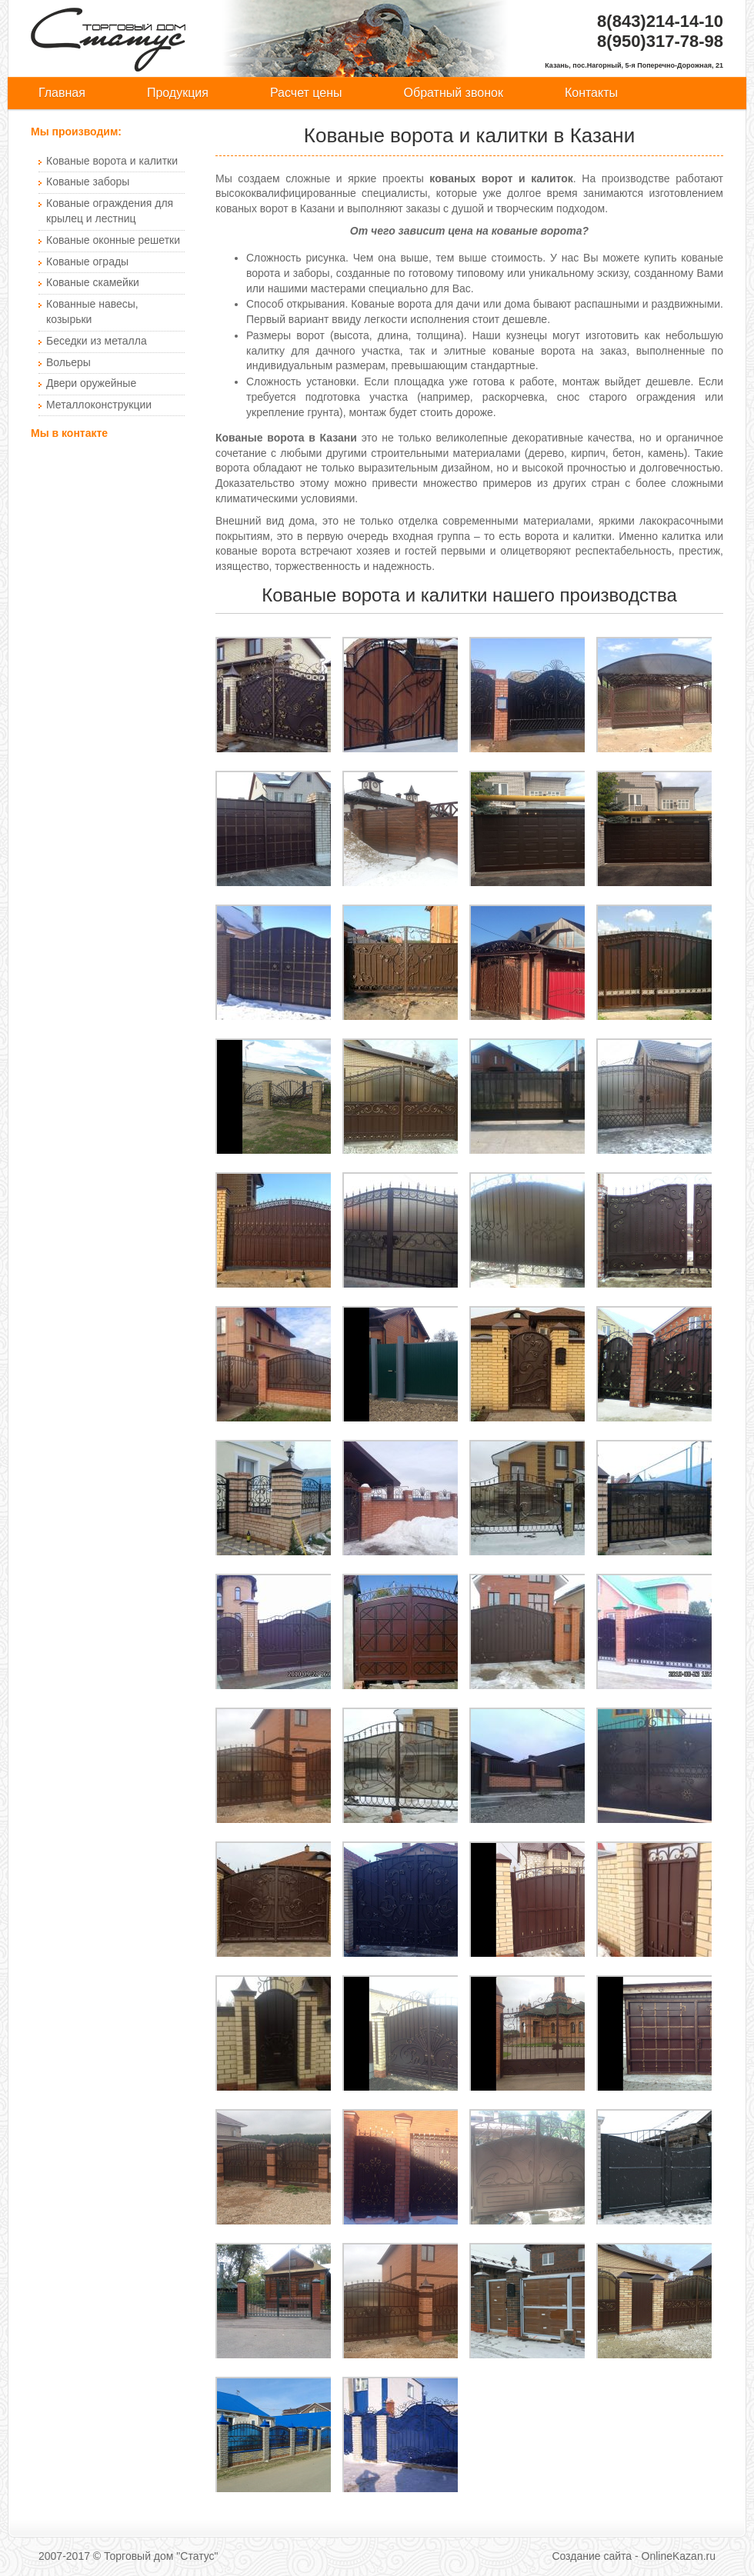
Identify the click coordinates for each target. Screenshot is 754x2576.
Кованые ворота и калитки (112, 161)
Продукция (178, 92)
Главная (61, 92)
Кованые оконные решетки (113, 240)
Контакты (591, 92)
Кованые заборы (87, 181)
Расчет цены (306, 92)
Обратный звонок (453, 92)
